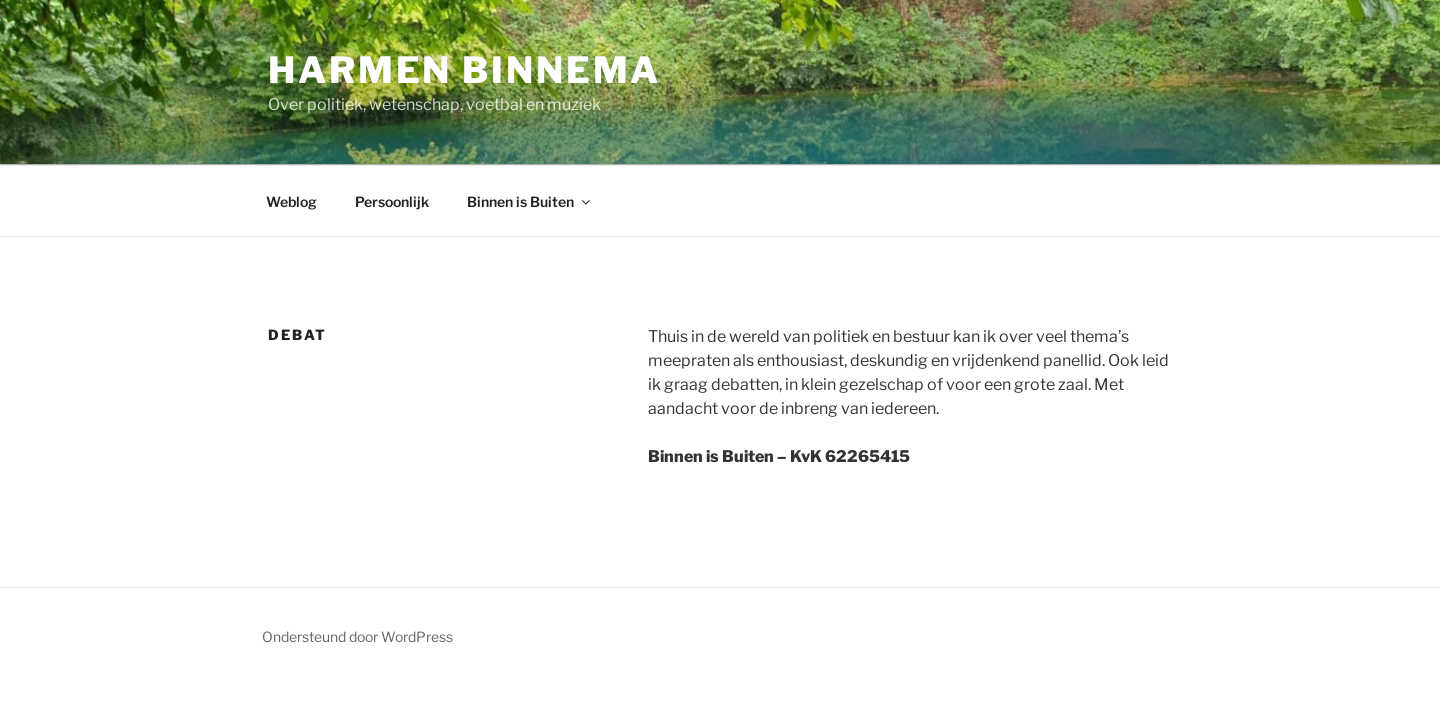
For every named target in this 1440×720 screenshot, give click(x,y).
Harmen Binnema (464, 70)
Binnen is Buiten (530, 201)
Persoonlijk (392, 201)
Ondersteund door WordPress (357, 636)
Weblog (291, 201)
